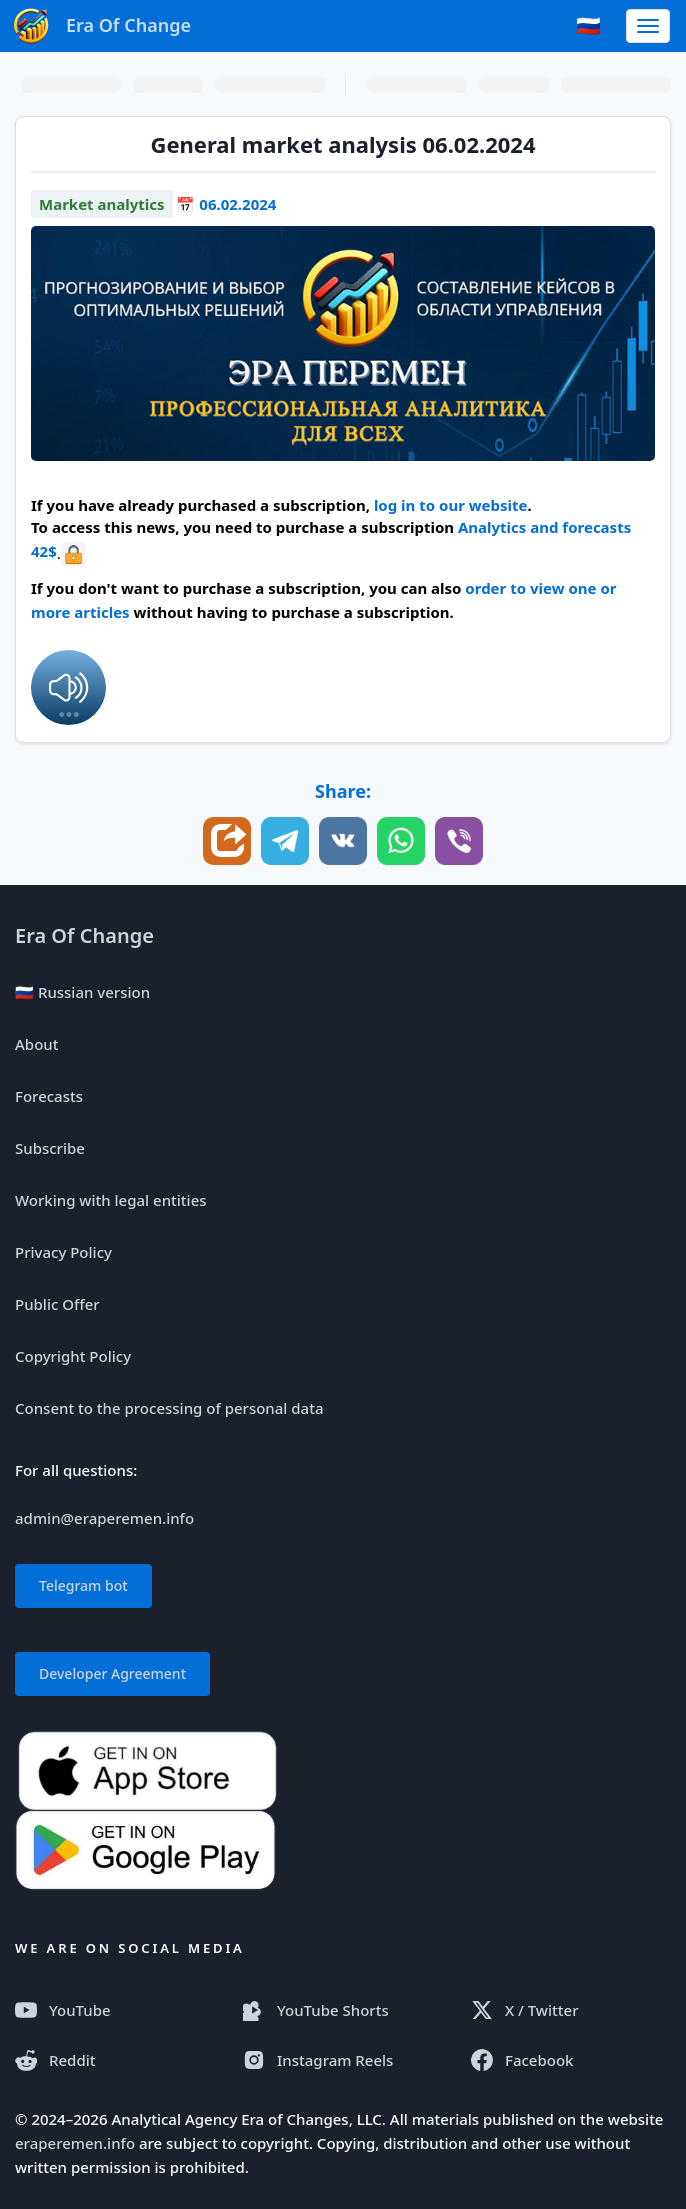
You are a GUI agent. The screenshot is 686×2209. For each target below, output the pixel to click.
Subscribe (50, 1148)
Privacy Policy (63, 1252)
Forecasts (49, 1096)
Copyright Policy (73, 1356)
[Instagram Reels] (343, 2060)
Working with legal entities (111, 1200)
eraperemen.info (75, 2143)
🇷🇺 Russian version (82, 992)
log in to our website (451, 505)
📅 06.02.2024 (226, 204)
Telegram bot (83, 1585)
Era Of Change (84, 935)
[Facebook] (571, 2060)
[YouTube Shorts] (343, 2010)
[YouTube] (115, 2010)
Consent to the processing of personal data (169, 1408)
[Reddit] (115, 2060)
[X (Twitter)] (571, 2010)
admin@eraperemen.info (104, 1518)
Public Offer (57, 1304)
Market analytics (102, 204)
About (36, 1044)
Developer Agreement (112, 1673)
